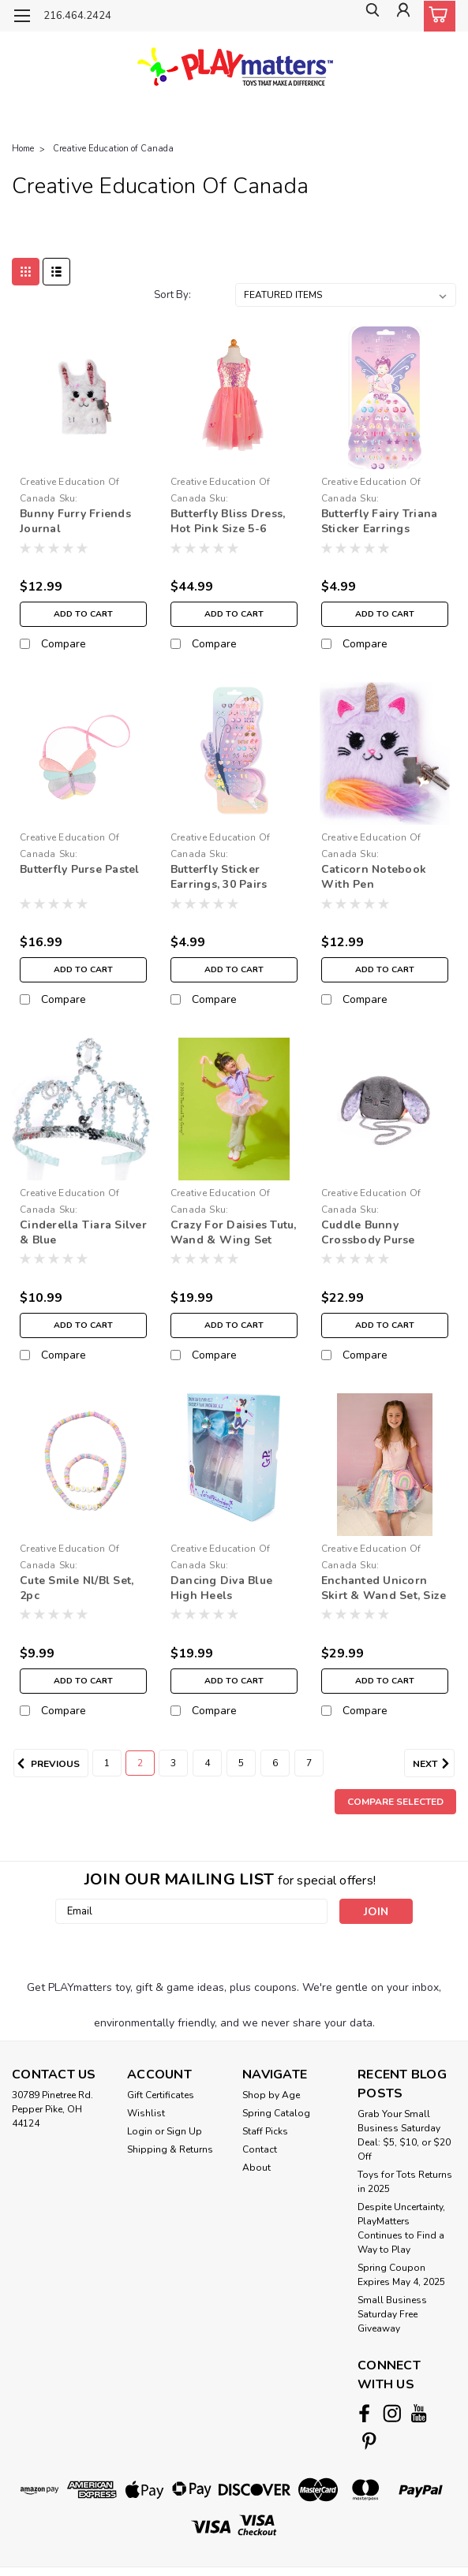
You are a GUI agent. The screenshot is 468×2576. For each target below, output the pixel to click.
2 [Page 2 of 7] (140, 1763)
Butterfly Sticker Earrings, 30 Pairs (219, 877)
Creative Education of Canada (113, 149)
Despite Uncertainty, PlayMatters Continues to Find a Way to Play (401, 2228)
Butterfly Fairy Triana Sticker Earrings (379, 521)
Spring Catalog (276, 2113)
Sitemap (149, 2551)
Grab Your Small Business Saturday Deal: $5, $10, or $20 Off (404, 2135)
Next (434, 1764)
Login (139, 2131)
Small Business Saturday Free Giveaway (392, 2314)
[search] (365, 16)
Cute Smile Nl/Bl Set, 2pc (76, 1588)
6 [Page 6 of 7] (275, 1763)
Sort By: (172, 295)
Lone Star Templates (344, 2551)
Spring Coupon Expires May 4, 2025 (401, 2274)
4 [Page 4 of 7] (207, 1763)
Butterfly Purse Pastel (80, 869)
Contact (259, 2149)
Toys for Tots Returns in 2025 (405, 2181)
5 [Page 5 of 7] (241, 1763)
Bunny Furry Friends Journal (75, 521)
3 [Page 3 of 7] (173, 1763)
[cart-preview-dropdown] (436, 16)
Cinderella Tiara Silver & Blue (83, 1232)
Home (23, 149)
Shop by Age (271, 2095)
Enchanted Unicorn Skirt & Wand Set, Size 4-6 (384, 1589)
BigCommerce (235, 2551)
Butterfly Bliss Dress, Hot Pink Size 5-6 (228, 521)
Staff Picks (265, 2131)
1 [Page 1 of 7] (107, 1763)
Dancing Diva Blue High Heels (221, 1588)
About (256, 2167)
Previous (46, 1764)
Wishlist (146, 2113)
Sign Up (184, 2131)
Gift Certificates (160, 2095)
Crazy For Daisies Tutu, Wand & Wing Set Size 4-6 (233, 1233)
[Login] (401, 16)
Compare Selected (395, 1801)
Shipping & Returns (170, 2149)
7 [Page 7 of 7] (309, 1763)
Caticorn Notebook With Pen (373, 877)
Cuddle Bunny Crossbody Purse (368, 1232)
